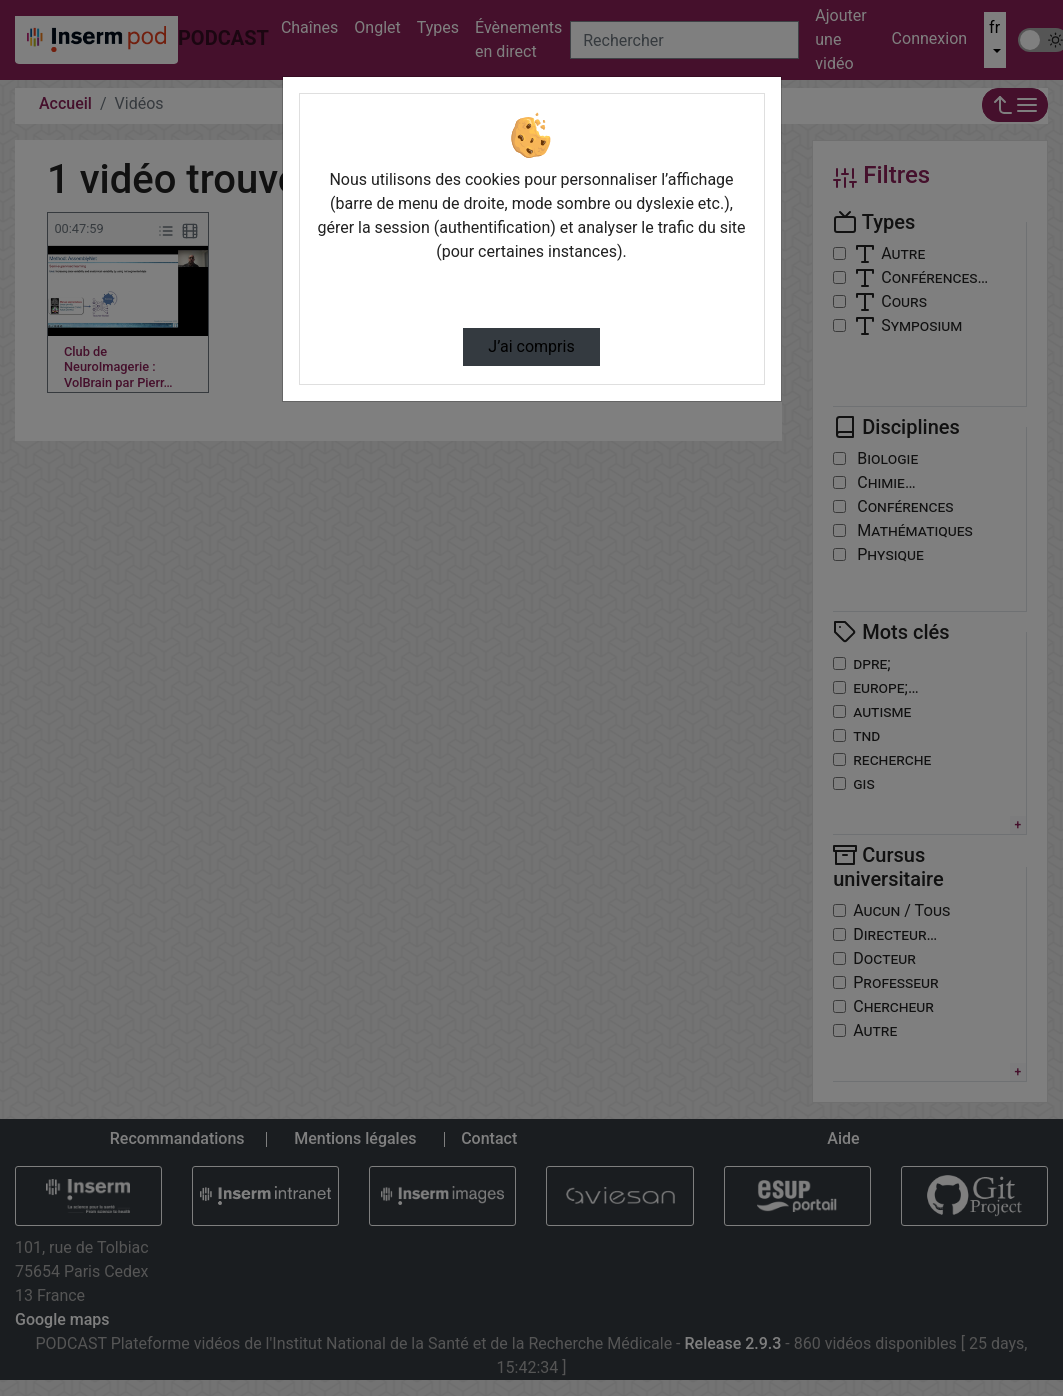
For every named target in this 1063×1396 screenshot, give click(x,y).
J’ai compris (531, 346)
